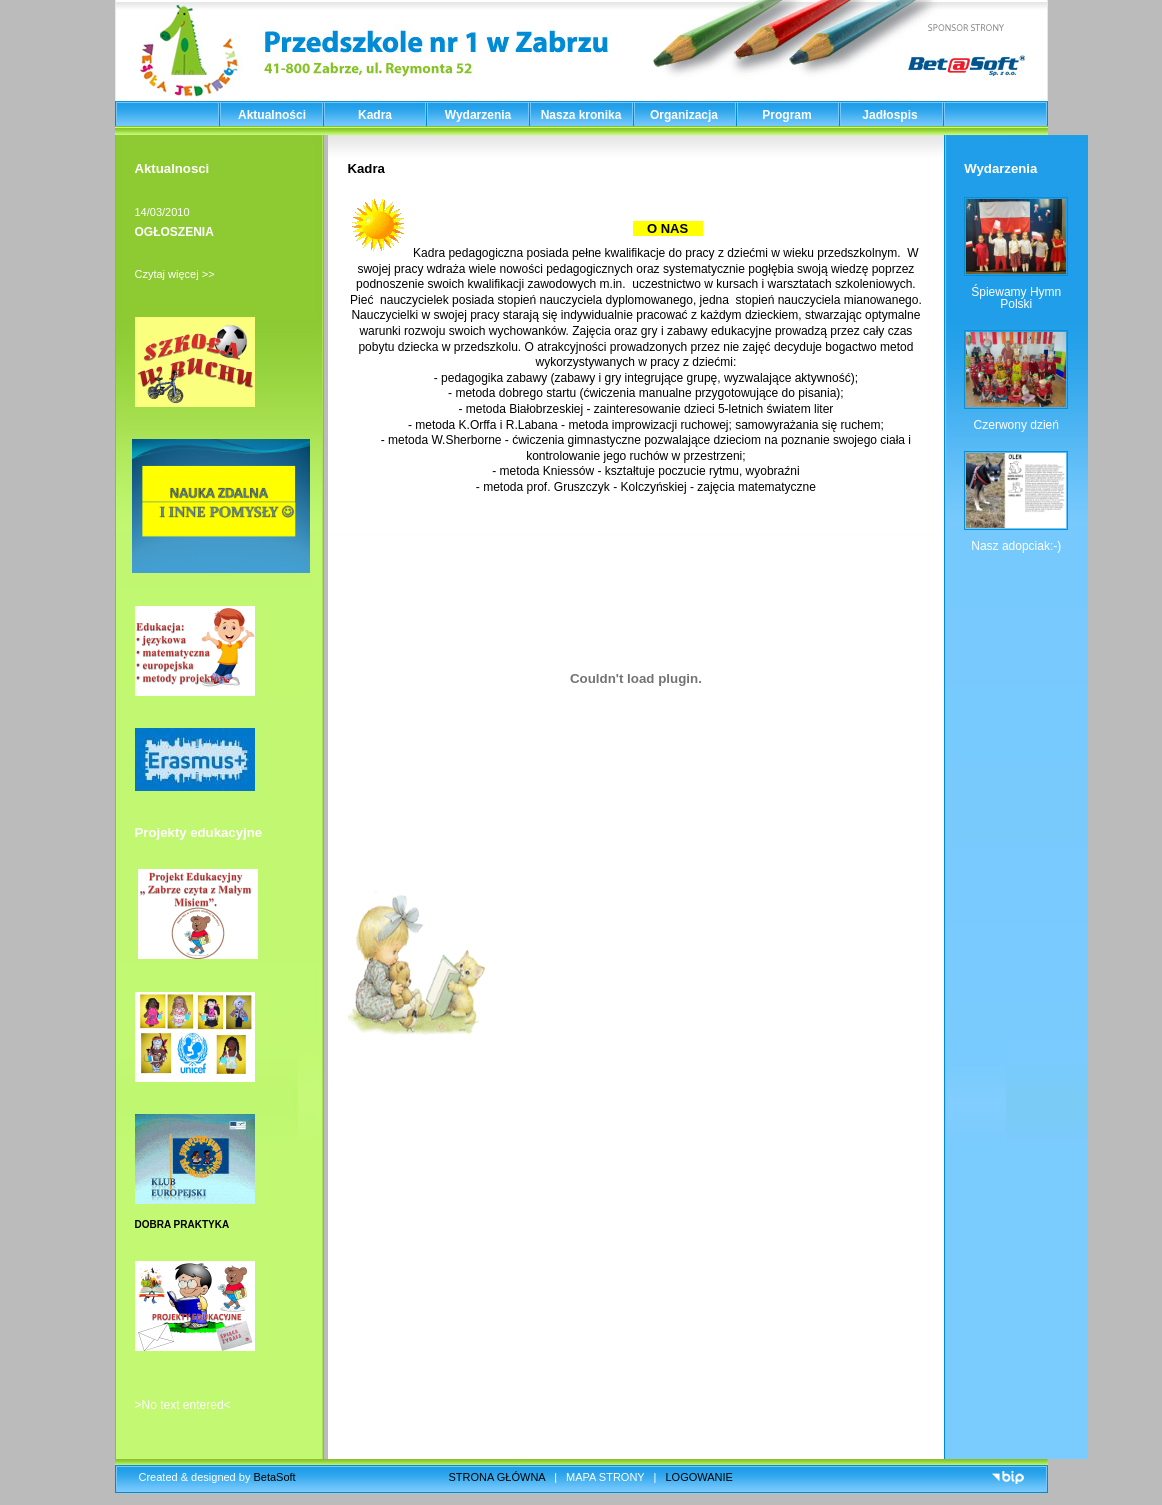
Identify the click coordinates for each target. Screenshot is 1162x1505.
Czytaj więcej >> (175, 274)
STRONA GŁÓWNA (497, 1477)
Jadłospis (889, 115)
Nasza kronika (581, 115)
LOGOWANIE (699, 1477)
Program (786, 115)
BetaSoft (274, 1477)
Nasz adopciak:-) (1016, 546)
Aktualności (272, 115)
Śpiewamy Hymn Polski (1016, 298)
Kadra (375, 115)
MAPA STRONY (605, 1477)
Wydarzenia (478, 115)
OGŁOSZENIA (174, 232)
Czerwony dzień (1016, 425)
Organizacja (684, 115)
